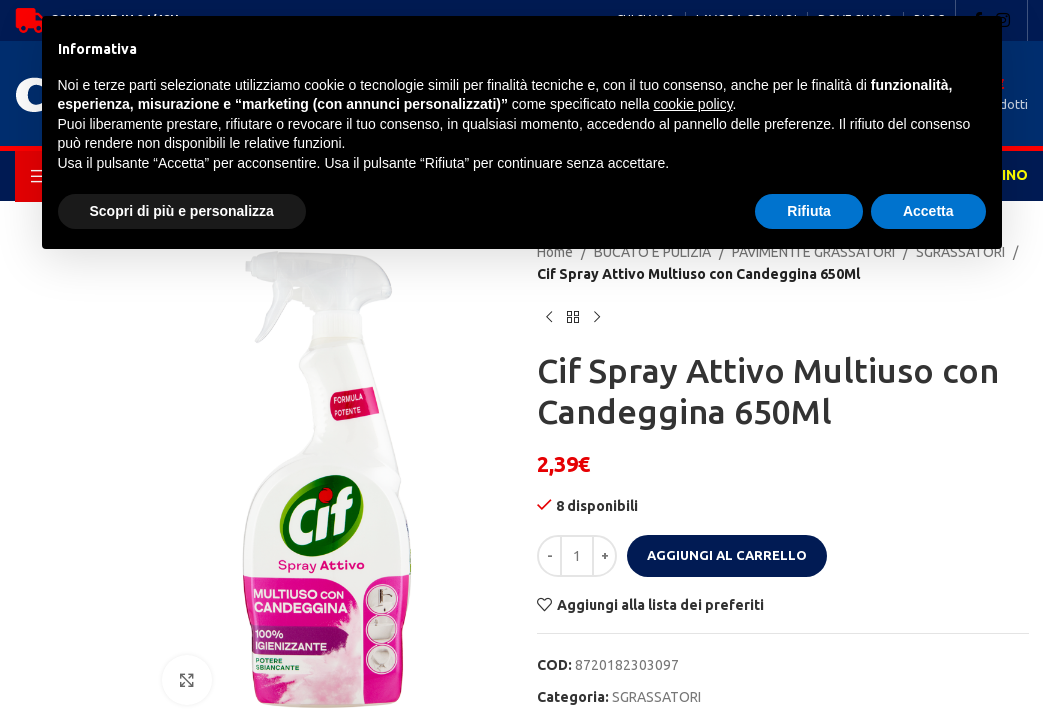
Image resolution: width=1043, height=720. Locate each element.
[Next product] (597, 318)
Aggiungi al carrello (727, 555)
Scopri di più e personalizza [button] (182, 211)
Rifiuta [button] (809, 211)
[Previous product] (549, 318)
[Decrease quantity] (549, 556)
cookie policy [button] (692, 104)
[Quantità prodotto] (577, 556)
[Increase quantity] (604, 556)
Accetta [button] (928, 211)
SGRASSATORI (656, 697)
